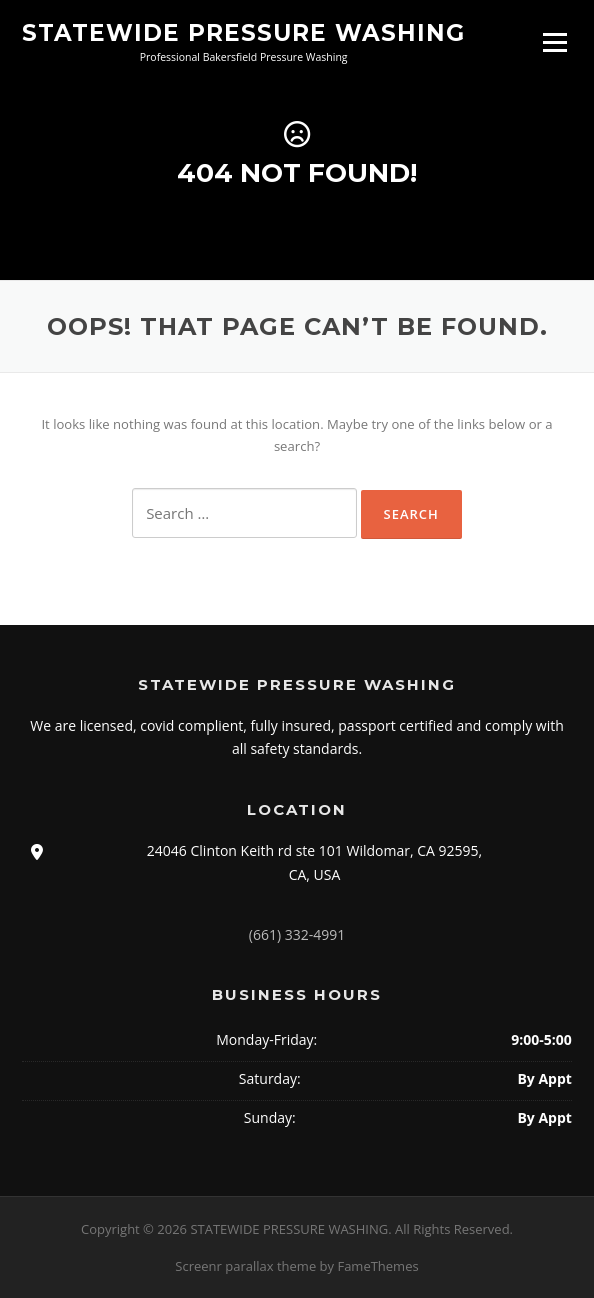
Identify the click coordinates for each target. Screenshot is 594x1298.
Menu (554, 42)
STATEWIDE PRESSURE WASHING (243, 32)
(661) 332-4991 (297, 934)
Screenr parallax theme (245, 1266)
